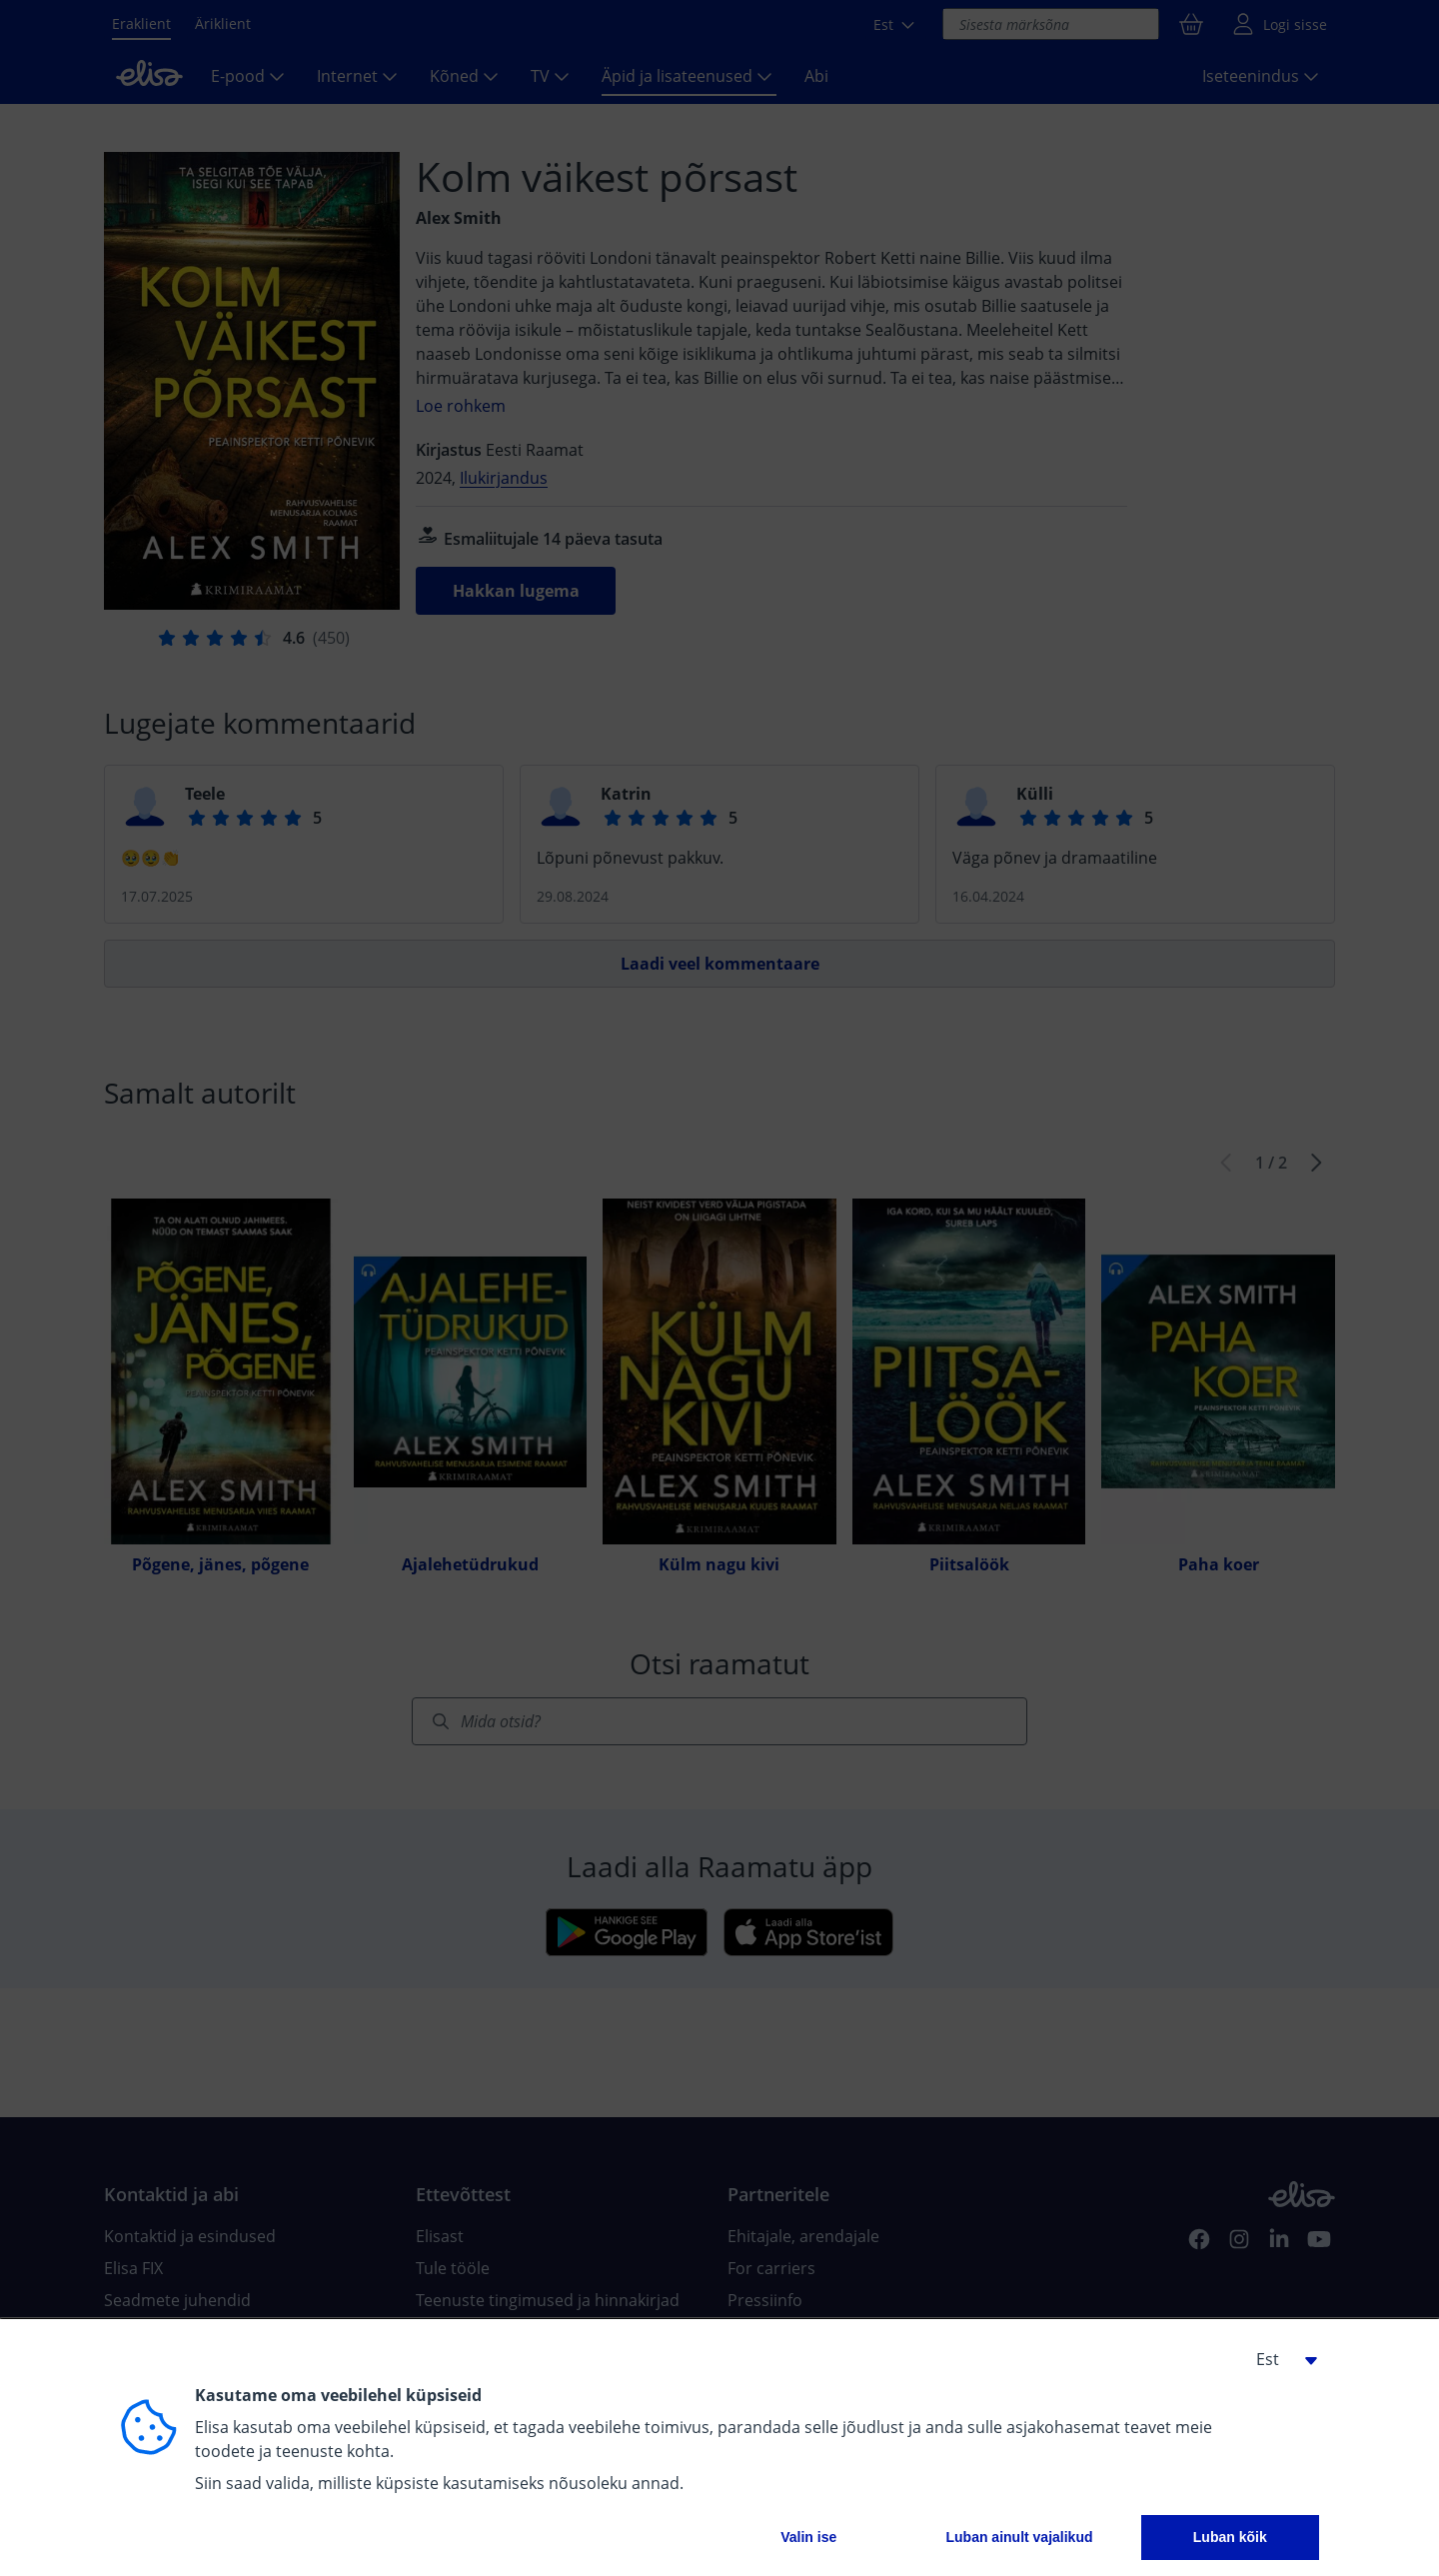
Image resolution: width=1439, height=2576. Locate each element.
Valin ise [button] (808, 2537)
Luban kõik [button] (1230, 2537)
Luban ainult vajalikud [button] (1018, 2537)
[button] (1279, 2359)
